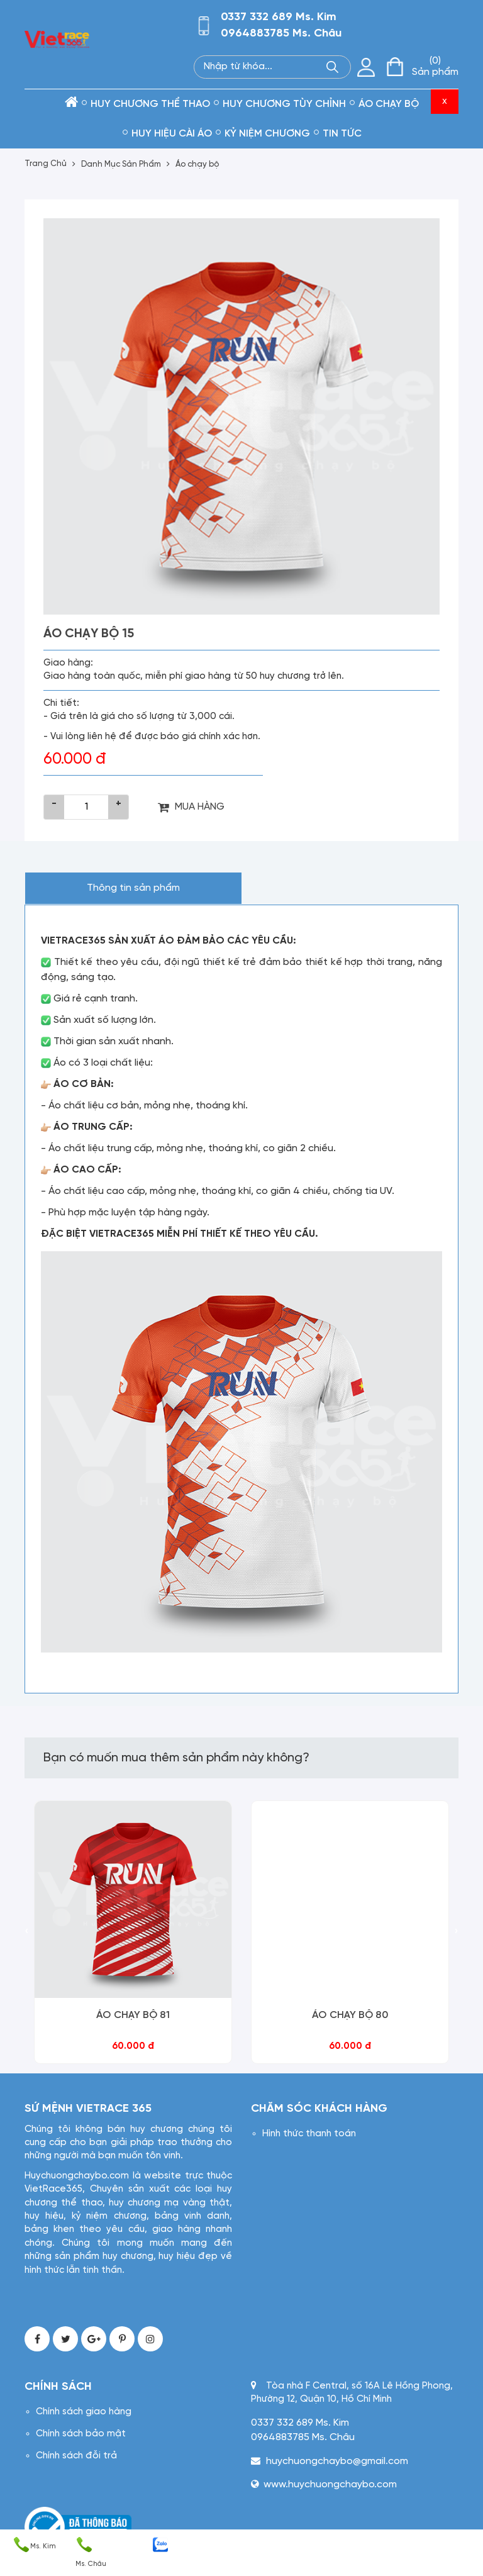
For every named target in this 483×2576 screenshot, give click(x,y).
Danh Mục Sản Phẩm (121, 164)
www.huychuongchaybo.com (330, 2484)
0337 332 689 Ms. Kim (278, 17)
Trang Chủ (46, 164)
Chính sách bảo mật (81, 2434)
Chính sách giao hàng (83, 2412)
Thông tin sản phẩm (133, 888)
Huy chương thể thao (150, 104)
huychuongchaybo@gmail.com (337, 2461)
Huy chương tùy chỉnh (284, 104)
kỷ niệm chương (267, 133)
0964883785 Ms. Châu (281, 34)
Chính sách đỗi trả (76, 2456)
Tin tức (342, 133)
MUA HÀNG (191, 807)
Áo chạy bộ (388, 104)
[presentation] (27, 1932)
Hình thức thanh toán (309, 2134)
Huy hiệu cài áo (171, 133)
